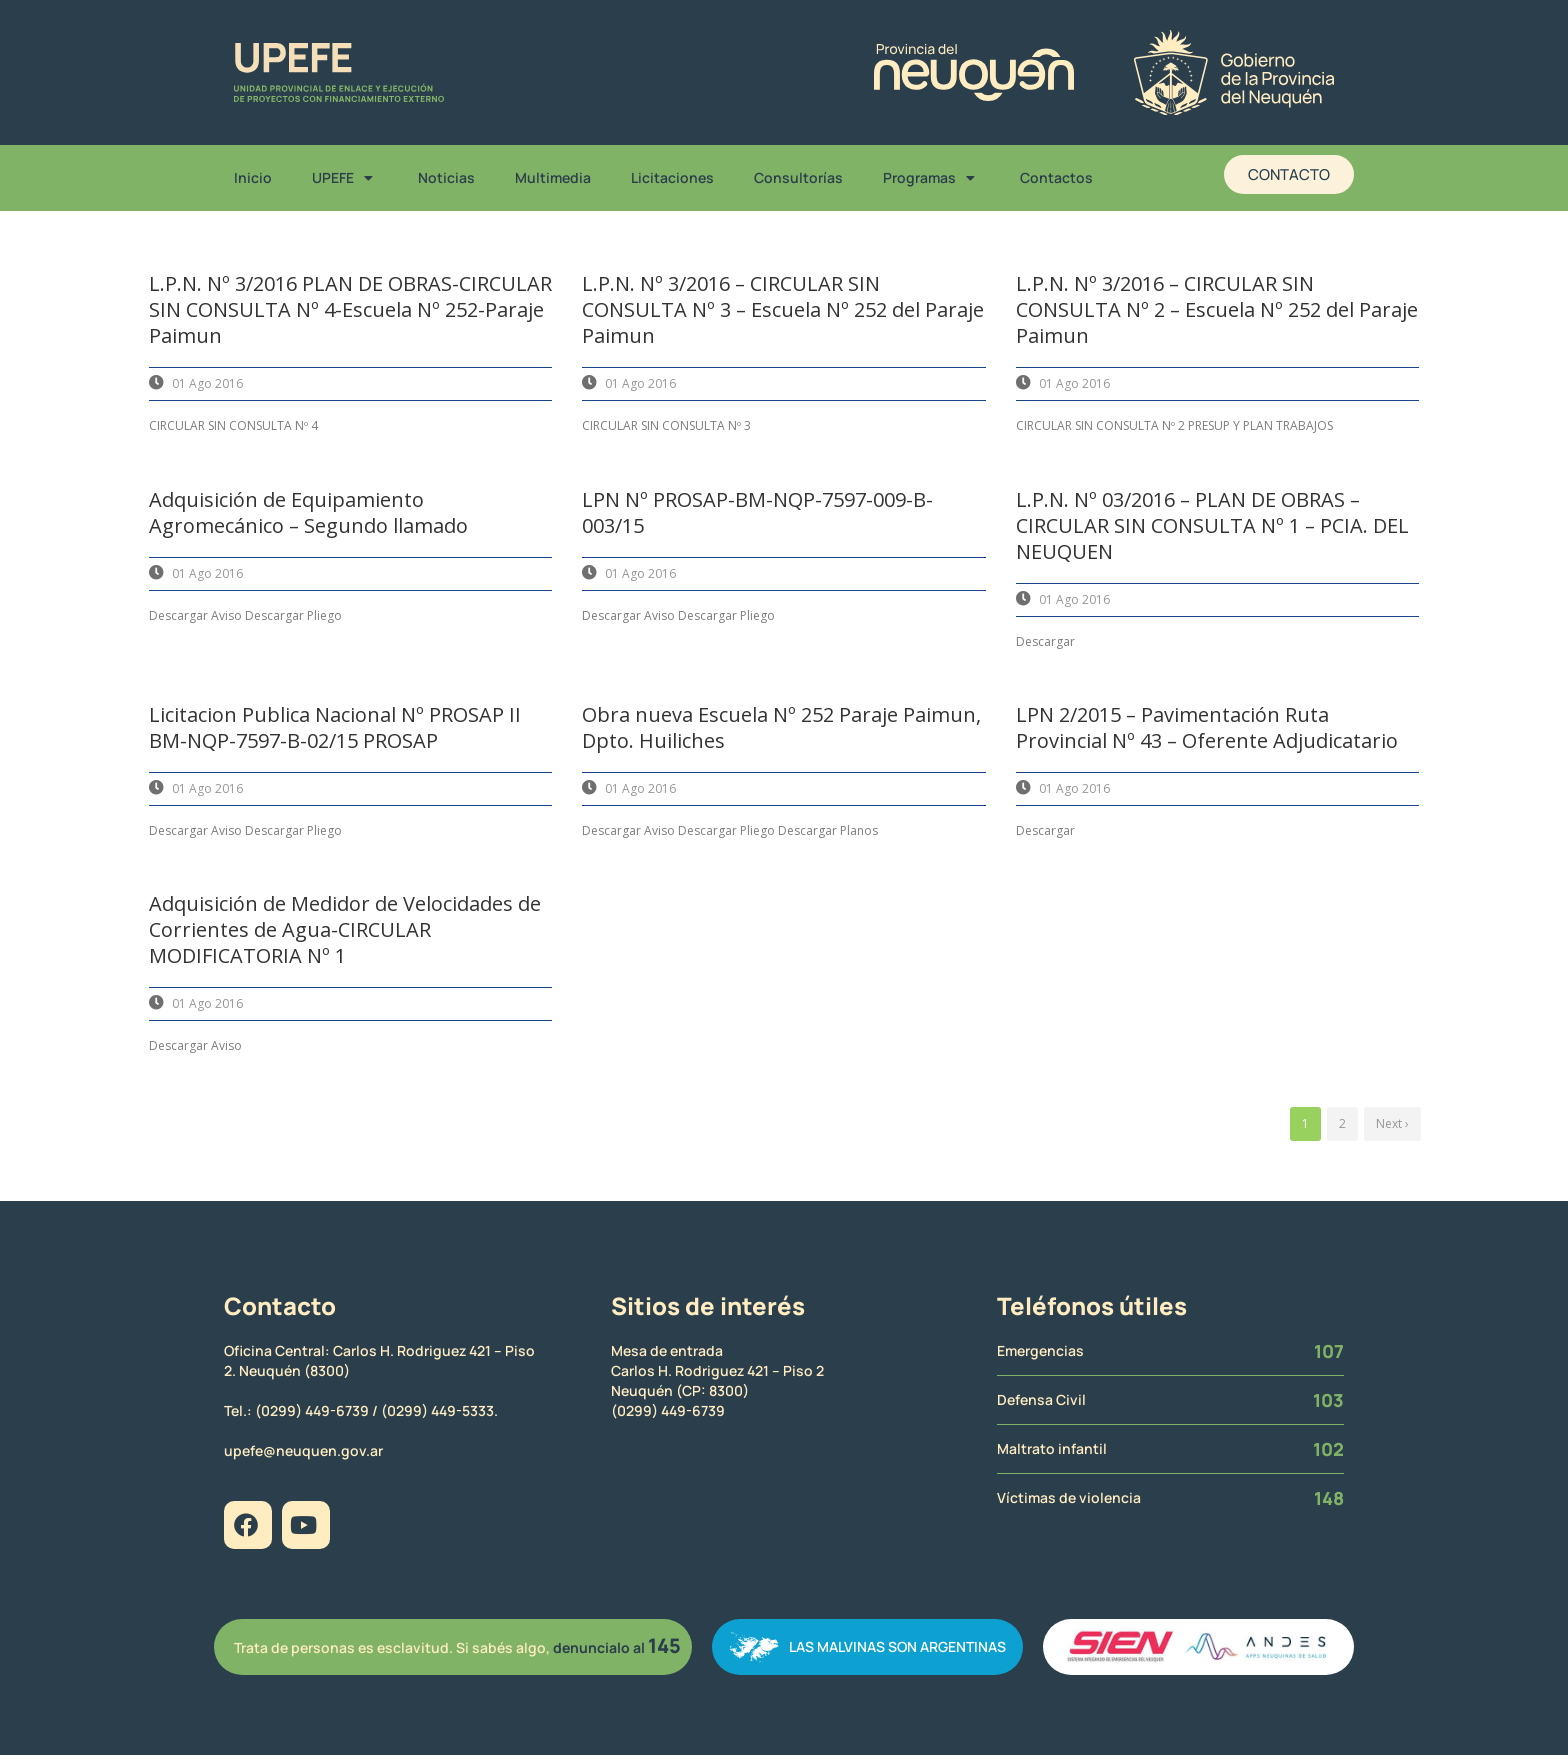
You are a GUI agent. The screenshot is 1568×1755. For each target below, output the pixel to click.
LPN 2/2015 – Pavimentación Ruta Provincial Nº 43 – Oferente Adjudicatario (1207, 727)
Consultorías (798, 177)
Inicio (253, 177)
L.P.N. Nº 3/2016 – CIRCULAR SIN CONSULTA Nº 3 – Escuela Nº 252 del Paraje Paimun (783, 309)
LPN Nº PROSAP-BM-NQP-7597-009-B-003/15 (757, 512)
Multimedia (553, 177)
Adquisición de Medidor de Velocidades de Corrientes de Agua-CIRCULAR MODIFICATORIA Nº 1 (345, 929)
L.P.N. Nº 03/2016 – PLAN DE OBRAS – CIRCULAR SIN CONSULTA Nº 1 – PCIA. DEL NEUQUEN (1212, 525)
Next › (1392, 1123)
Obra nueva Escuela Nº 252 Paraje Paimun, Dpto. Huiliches (781, 727)
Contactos (1056, 177)
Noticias (446, 177)
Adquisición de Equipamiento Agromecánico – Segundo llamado (308, 512)
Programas (931, 178)
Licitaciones (672, 177)
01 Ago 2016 (207, 383)
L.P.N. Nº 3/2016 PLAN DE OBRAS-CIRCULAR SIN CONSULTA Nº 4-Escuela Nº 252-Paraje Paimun (350, 309)
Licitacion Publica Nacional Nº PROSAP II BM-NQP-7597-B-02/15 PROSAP (335, 727)
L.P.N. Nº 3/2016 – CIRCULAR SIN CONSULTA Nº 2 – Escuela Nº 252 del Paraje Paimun (1217, 309)
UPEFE (345, 178)
